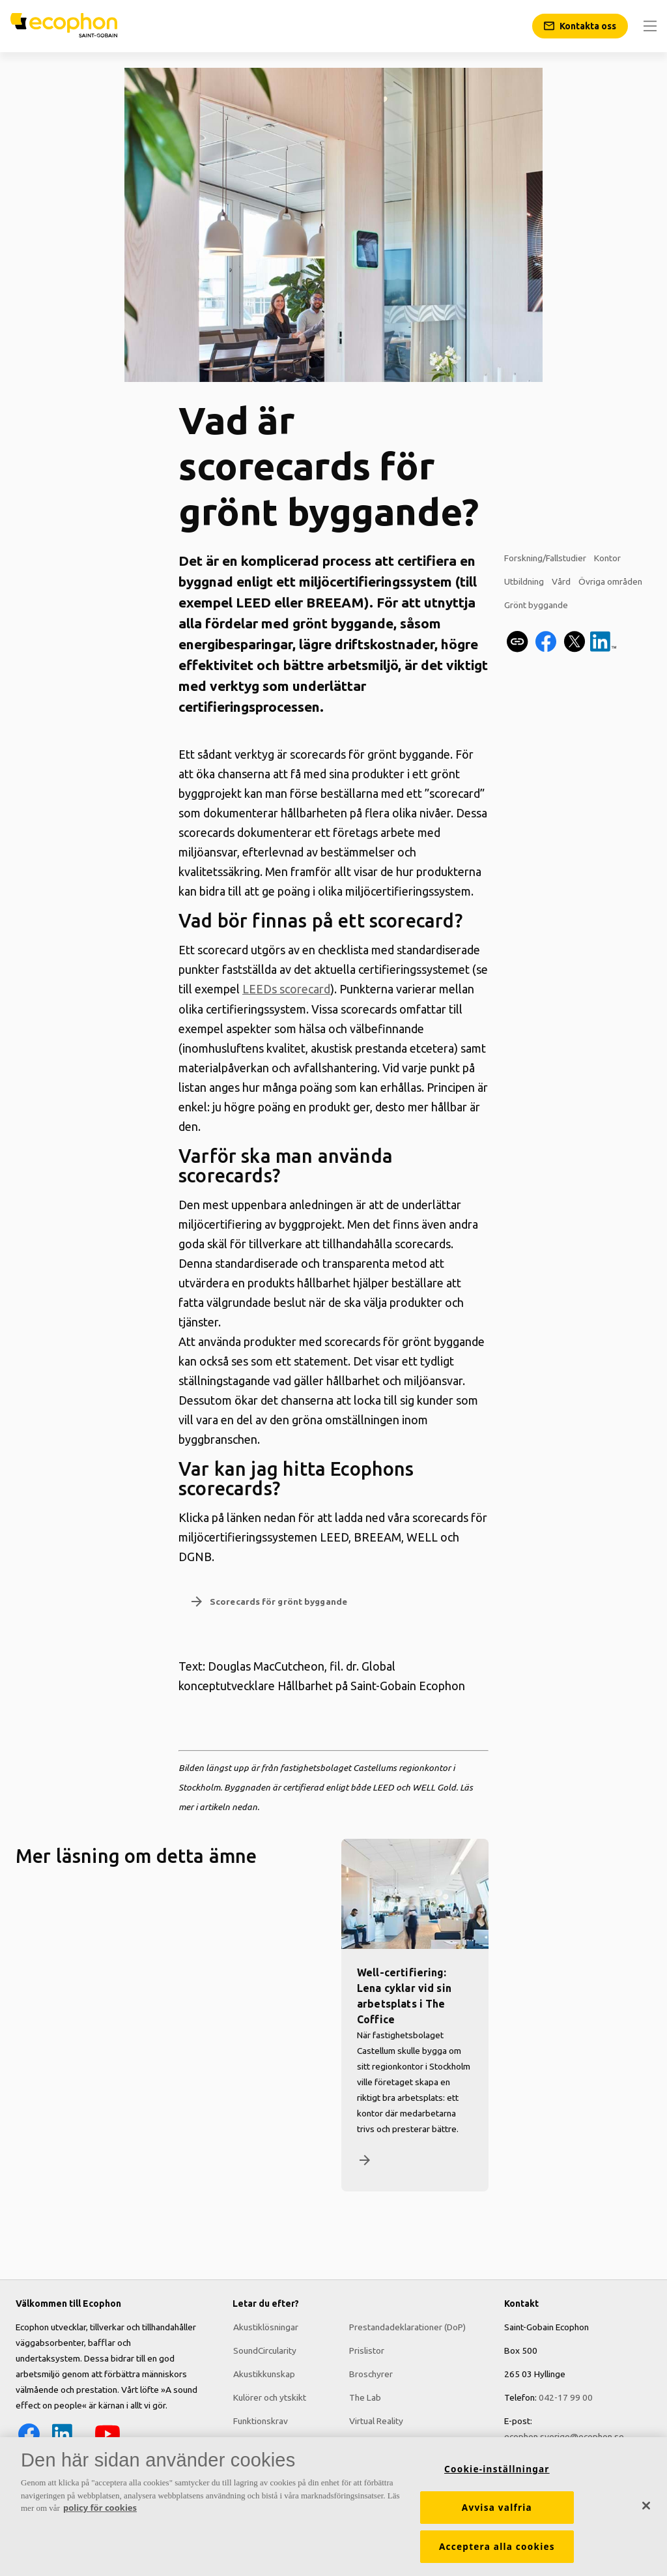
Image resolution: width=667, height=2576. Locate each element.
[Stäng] (646, 2509)
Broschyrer (371, 2374)
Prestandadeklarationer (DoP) (407, 2327)
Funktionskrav (260, 2421)
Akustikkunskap (263, 2374)
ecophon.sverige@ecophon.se (564, 2436)
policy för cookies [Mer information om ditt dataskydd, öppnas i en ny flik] (100, 2511)
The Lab (365, 2397)
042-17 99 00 (566, 2397)
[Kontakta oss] (580, 26)
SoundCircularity (264, 2350)
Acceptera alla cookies (497, 2550)
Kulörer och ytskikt (269, 2397)
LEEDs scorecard (286, 988)
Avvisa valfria (497, 2511)
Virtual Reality (376, 2421)
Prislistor (366, 2350)
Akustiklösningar (265, 2327)
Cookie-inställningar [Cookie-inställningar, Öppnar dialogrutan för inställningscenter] (497, 2472)
